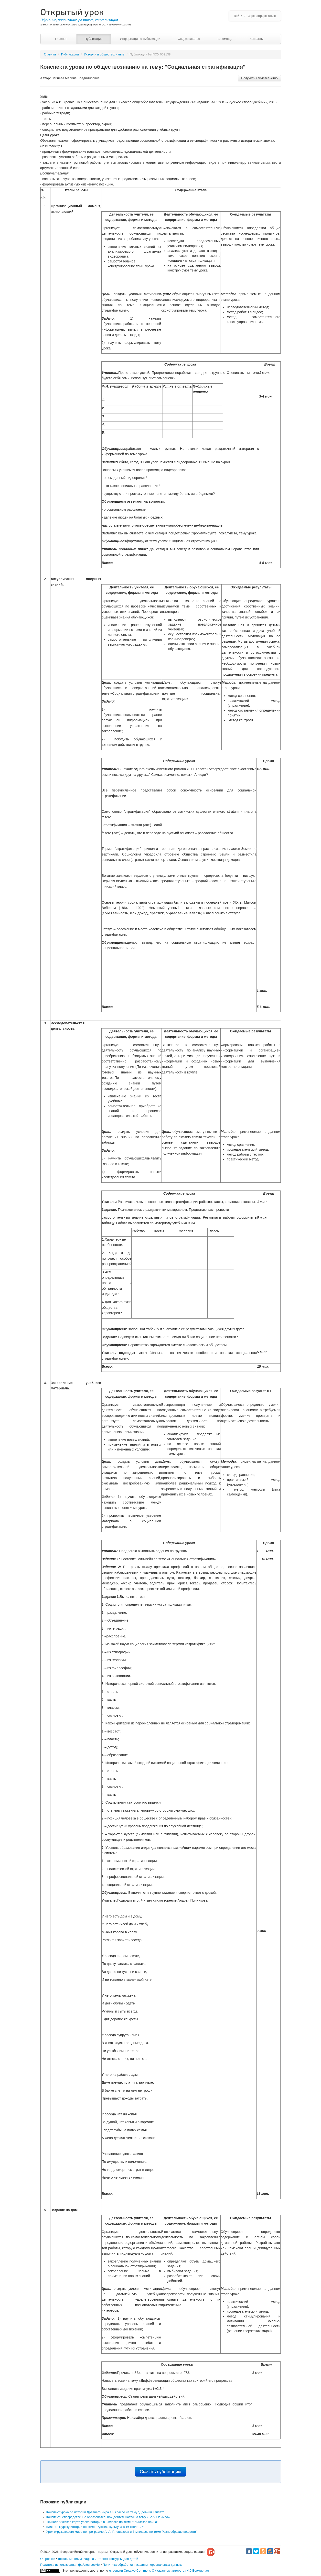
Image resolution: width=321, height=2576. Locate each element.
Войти (238, 16)
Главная (61, 39)
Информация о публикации (140, 39)
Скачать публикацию (160, 2471)
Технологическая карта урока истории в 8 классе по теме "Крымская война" (102, 2522)
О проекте (47, 2559)
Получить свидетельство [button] (259, 78)
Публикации (94, 39)
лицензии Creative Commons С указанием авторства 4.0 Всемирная (159, 2570)
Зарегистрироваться (262, 16)
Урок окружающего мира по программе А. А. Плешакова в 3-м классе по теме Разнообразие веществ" (121, 2531)
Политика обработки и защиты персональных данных (142, 2564)
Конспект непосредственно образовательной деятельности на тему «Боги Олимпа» (108, 2517)
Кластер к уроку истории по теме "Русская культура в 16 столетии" (95, 2527)
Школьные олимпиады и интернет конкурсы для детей (98, 2559)
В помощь (224, 39)
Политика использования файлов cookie (70, 2564)
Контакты (256, 39)
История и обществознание (104, 54)
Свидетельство (189, 39)
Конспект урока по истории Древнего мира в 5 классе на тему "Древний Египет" (105, 2512)
